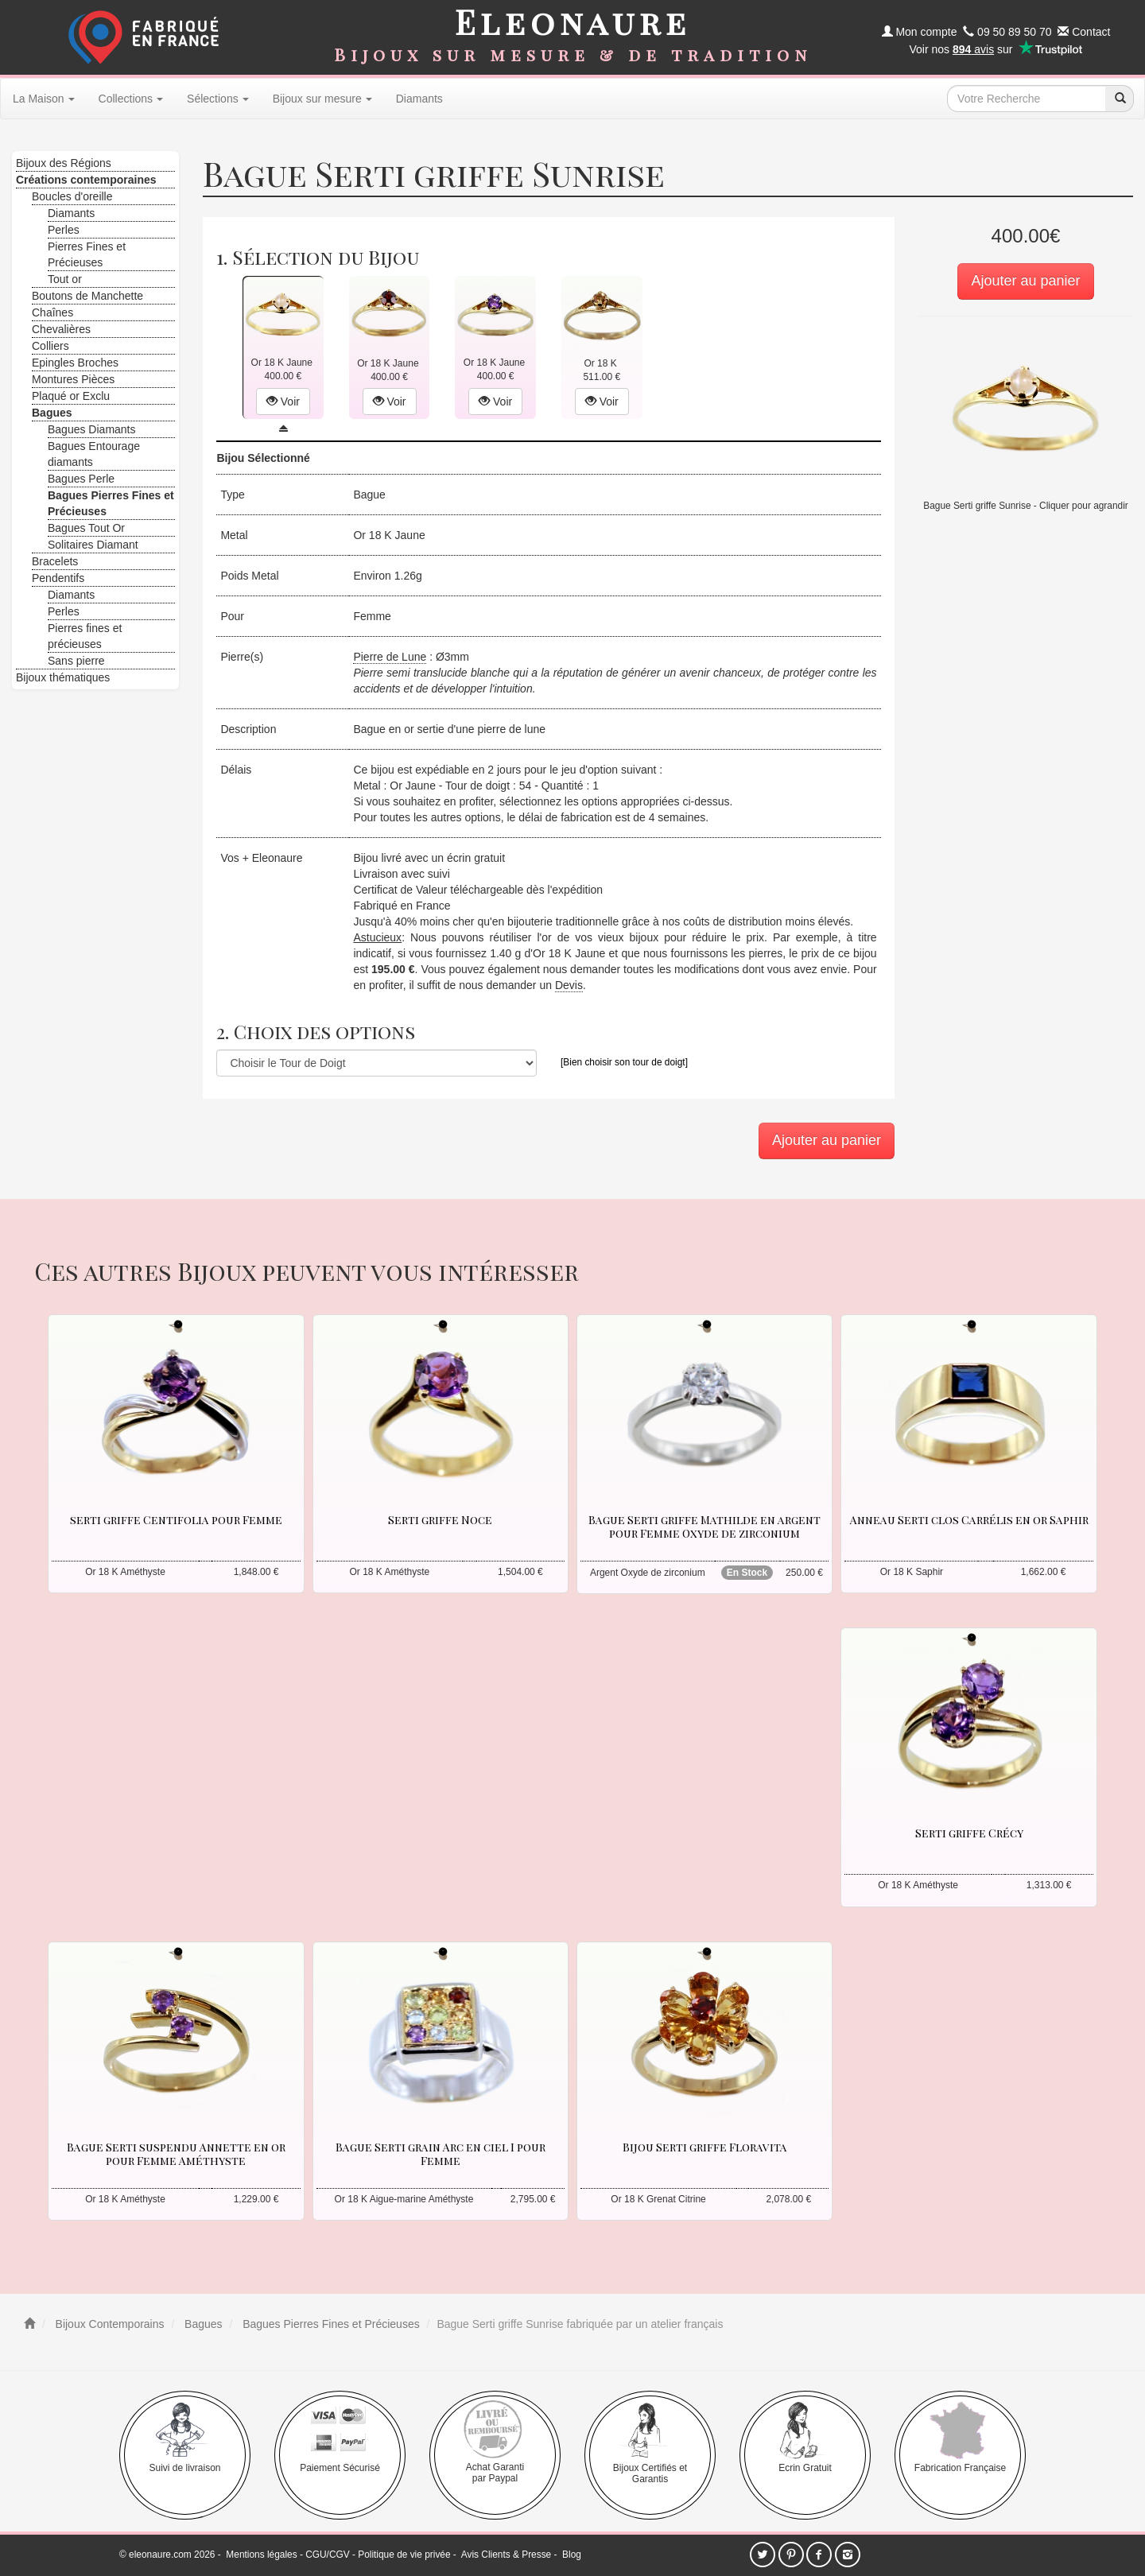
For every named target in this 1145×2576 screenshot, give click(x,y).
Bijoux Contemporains (108, 2324)
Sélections (218, 98)
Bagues (201, 2324)
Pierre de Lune (389, 656)
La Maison (44, 98)
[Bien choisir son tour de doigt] (624, 1062)
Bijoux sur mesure (322, 98)
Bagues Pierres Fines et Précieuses (329, 2324)
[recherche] (1119, 98)
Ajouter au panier (1025, 281)
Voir (283, 401)
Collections (131, 98)
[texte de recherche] (1026, 98)
